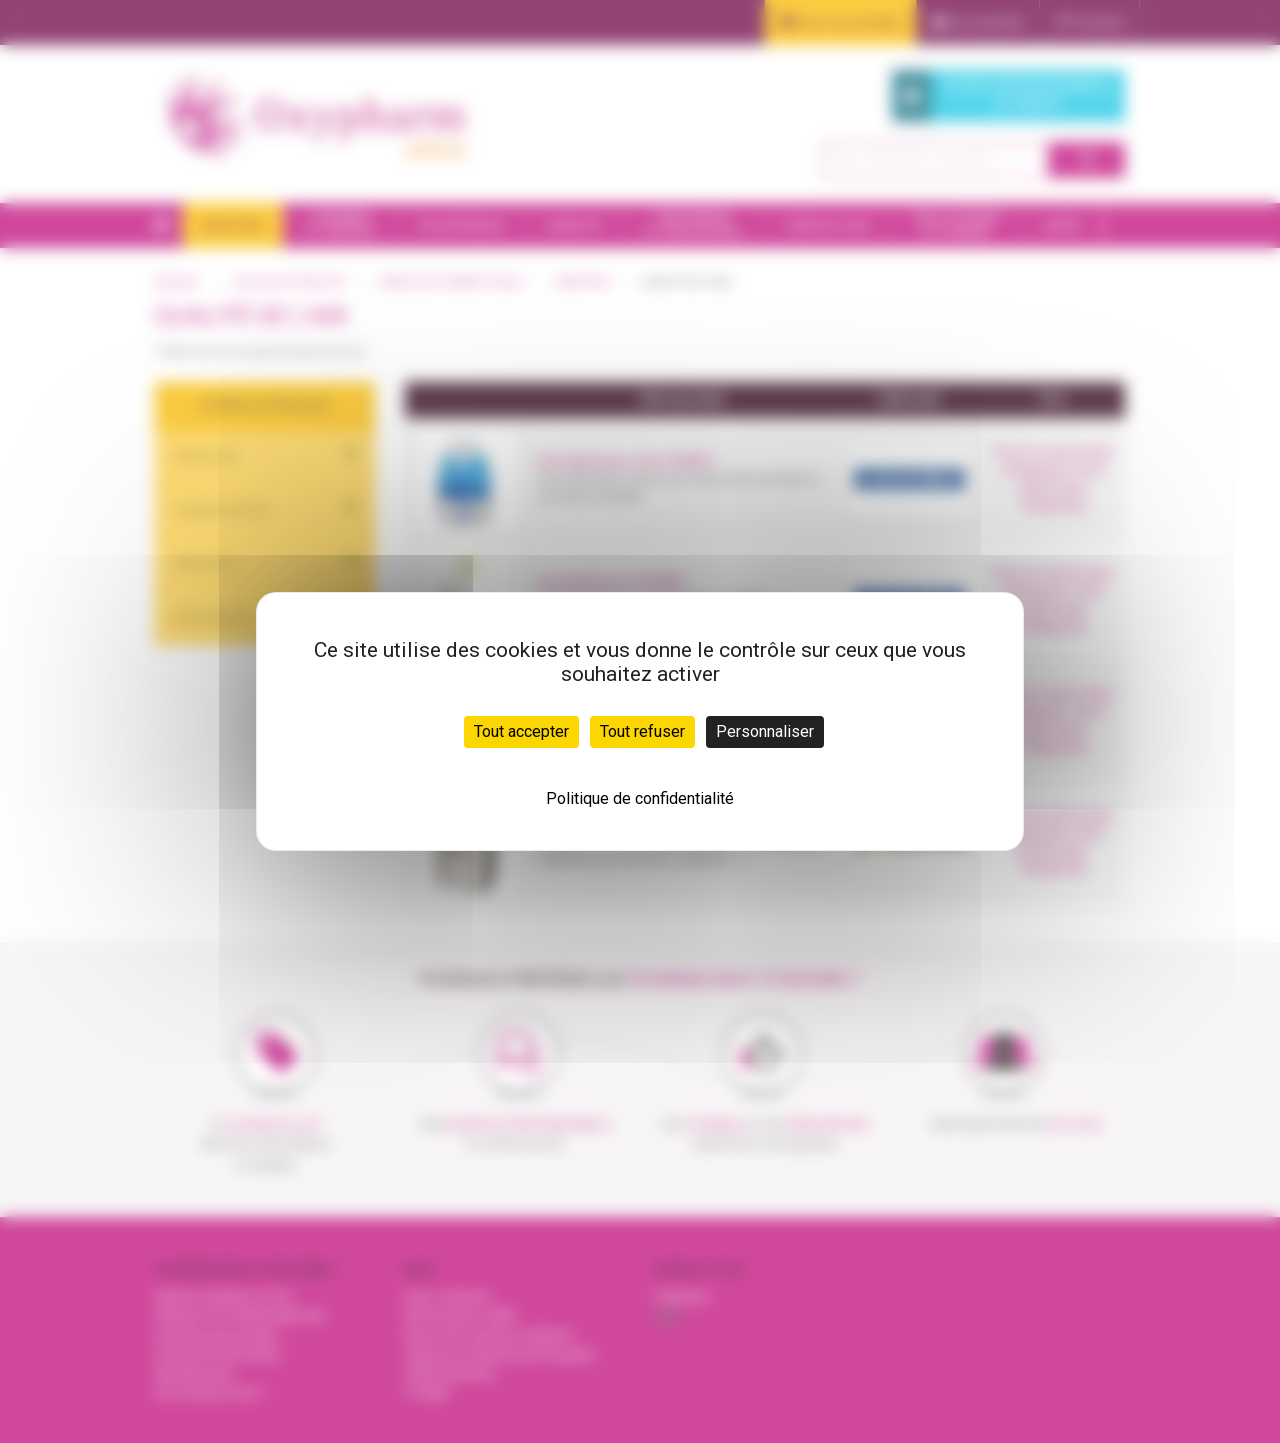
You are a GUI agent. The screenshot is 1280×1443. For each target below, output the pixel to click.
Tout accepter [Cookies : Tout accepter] (521, 731)
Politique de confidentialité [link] (640, 798)
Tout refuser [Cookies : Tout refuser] (642, 731)
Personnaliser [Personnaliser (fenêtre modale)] (765, 731)
